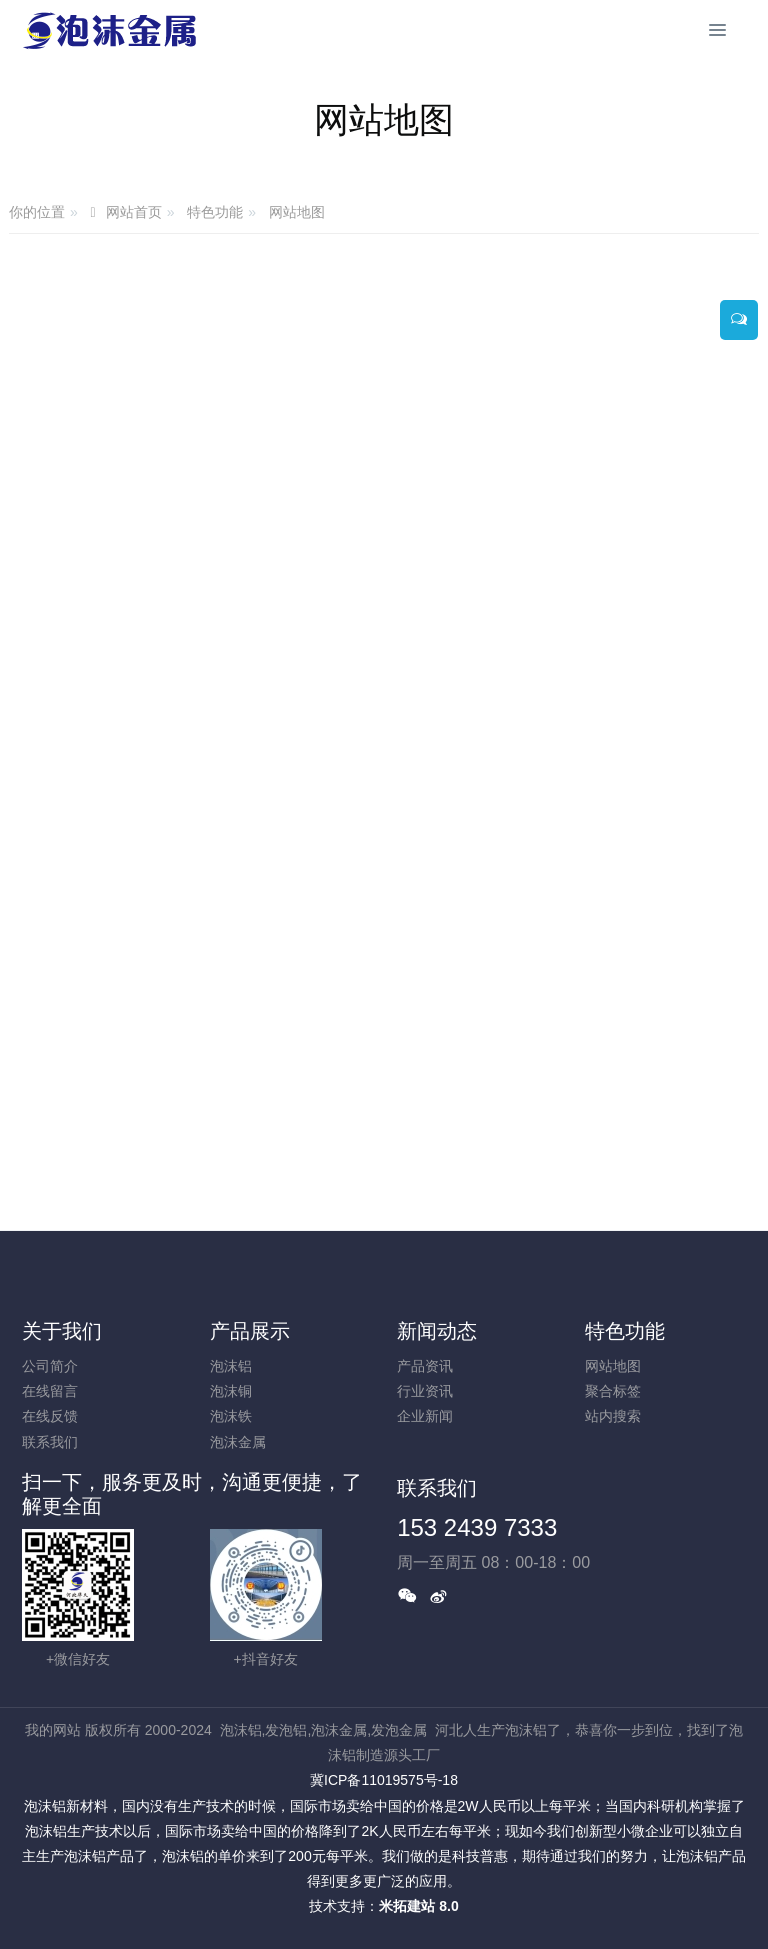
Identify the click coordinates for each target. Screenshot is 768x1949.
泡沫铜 (231, 1391)
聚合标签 (613, 1391)
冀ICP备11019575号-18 (384, 1780)
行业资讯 (425, 1391)
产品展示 (250, 1331)
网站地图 (297, 212)
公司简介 (50, 1366)
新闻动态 (437, 1331)
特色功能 (215, 212)
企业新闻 (425, 1416)
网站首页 (134, 213)
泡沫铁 (231, 1416)
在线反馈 (50, 1416)
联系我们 (50, 1442)
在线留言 (50, 1391)
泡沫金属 (238, 1442)
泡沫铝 (231, 1366)
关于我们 (62, 1331)
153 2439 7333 (477, 1527)
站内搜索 (613, 1416)
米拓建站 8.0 (418, 1906)
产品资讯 (425, 1366)
